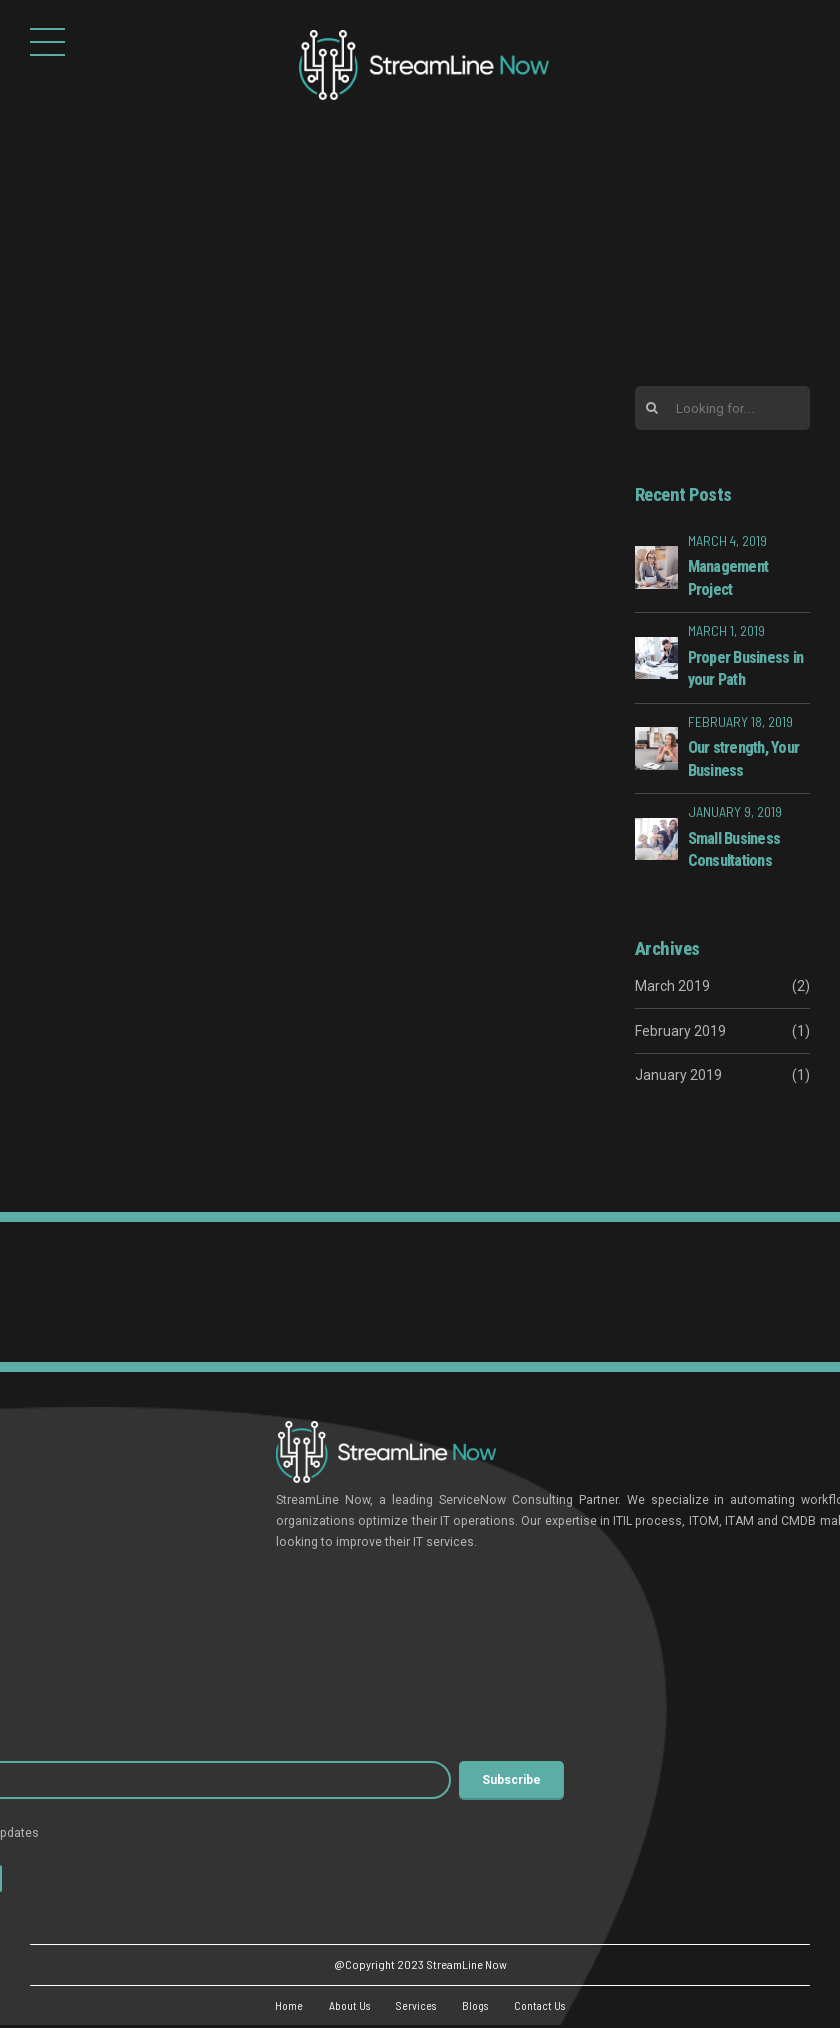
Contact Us (545, 2007)
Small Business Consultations (734, 850)
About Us (344, 2007)
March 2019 (672, 988)
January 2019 (678, 1076)
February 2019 (680, 1032)
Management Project (728, 579)
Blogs (477, 2007)
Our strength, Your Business (744, 760)
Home (281, 2007)
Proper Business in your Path (746, 669)
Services (414, 2007)
